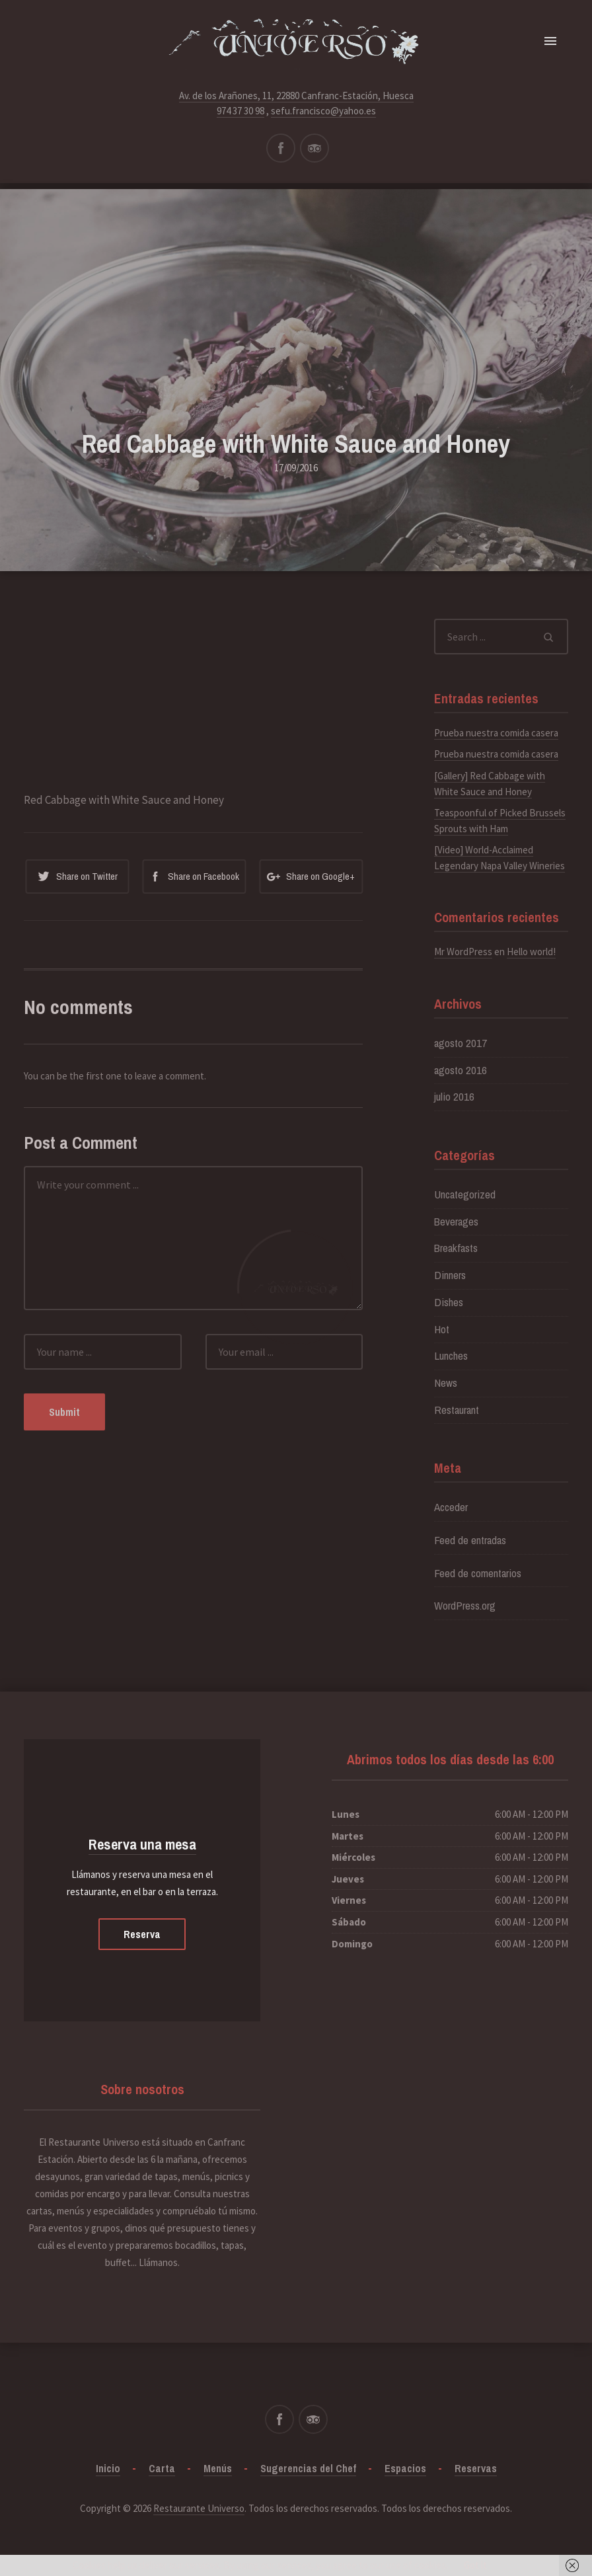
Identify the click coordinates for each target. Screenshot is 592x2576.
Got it (475, 2565)
